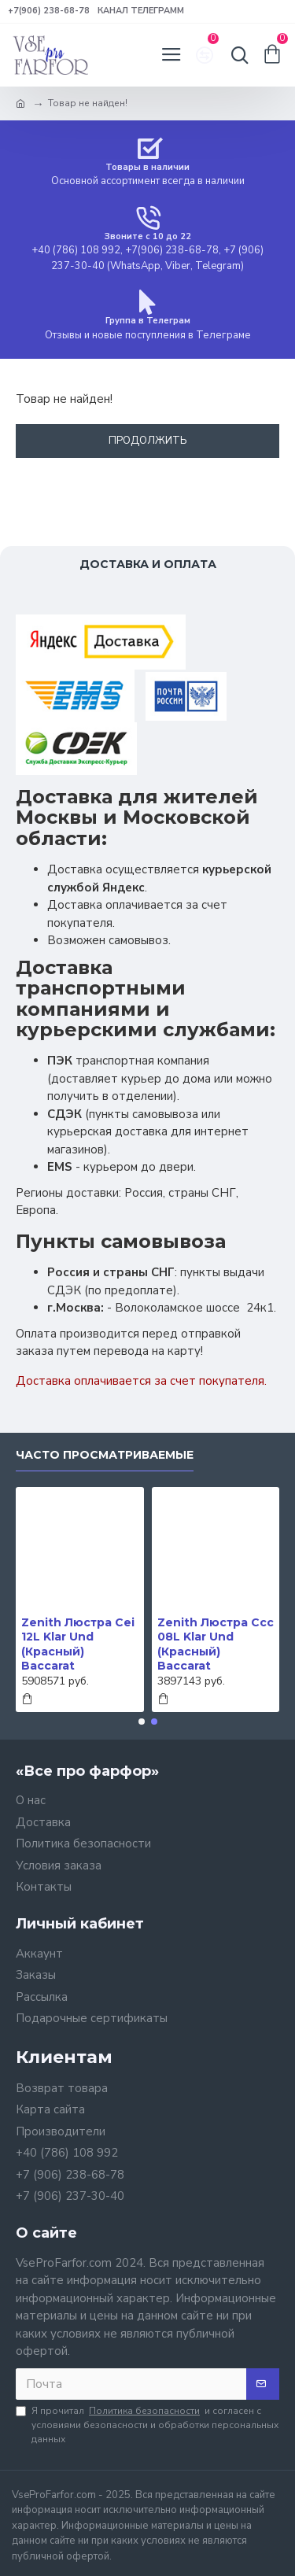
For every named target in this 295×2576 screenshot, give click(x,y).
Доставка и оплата (147, 564)
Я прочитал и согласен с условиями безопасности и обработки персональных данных (147, 2424)
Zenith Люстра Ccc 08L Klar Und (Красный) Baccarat (215, 1644)
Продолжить (148, 441)
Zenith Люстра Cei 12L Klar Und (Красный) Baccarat (78, 1644)
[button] (141, 1721)
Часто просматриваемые (105, 1455)
